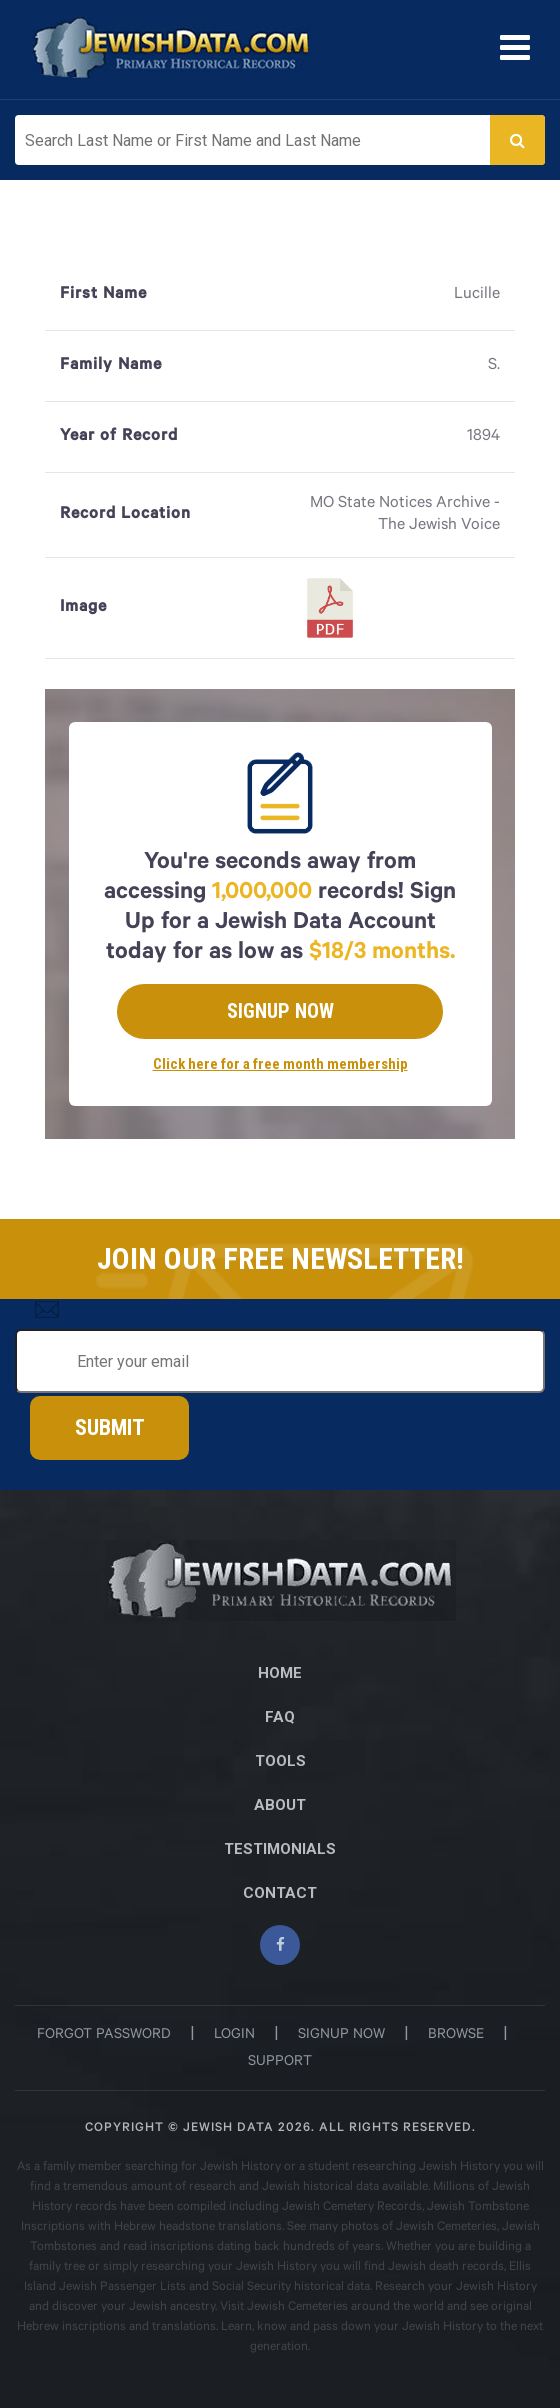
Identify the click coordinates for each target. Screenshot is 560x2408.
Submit (110, 1427)
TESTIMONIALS (280, 1849)
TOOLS (280, 1761)
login (234, 2036)
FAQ (280, 1717)
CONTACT (280, 1893)
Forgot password (104, 2036)
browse (456, 2036)
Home (280, 1673)
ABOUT (280, 1805)
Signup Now (280, 1011)
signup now (341, 2036)
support (280, 2063)
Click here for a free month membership (280, 1064)
